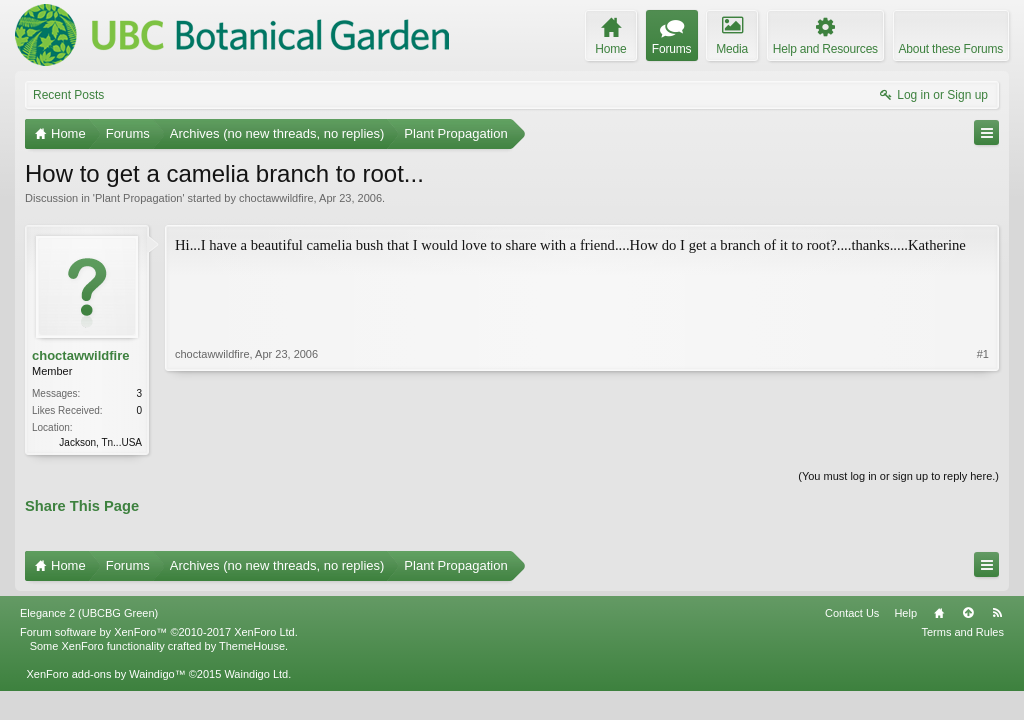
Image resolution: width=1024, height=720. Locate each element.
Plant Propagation (138, 198)
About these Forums (951, 49)
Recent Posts (68, 95)
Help (905, 613)
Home (939, 613)
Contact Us (852, 613)
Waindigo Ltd (256, 674)
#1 (983, 354)
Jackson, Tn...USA (100, 442)
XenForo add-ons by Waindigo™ (105, 674)
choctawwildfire (276, 198)
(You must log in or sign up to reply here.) (898, 476)
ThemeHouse (252, 646)
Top (968, 613)
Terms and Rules (962, 632)
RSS (997, 613)
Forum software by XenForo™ (159, 632)
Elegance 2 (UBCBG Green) (89, 613)
